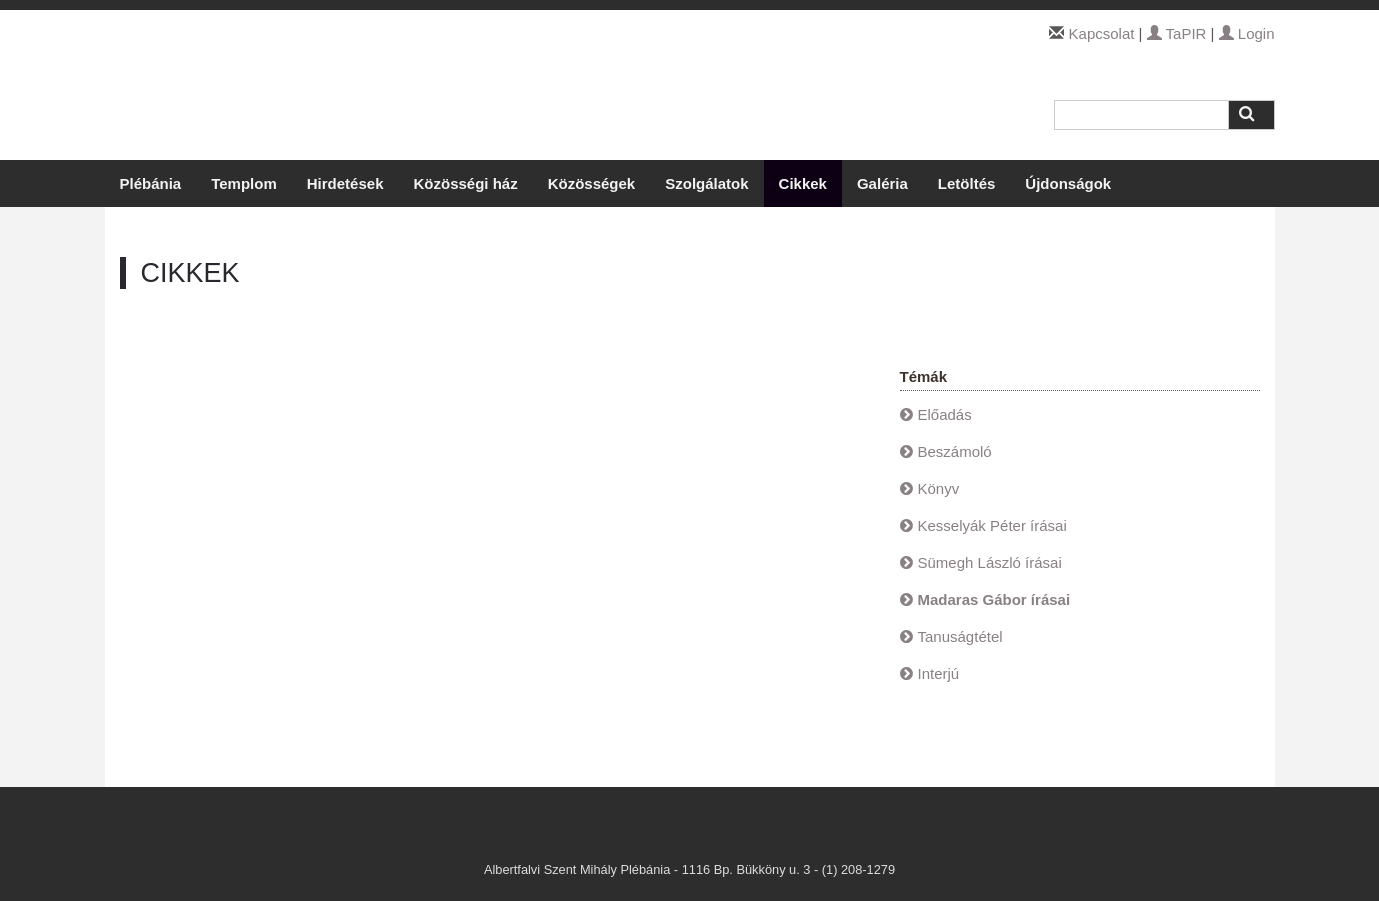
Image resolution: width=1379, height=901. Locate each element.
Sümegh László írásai (990, 562)
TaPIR (1177, 33)
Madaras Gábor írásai (994, 599)
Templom (244, 183)
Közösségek (592, 183)
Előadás (945, 414)
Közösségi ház (465, 183)
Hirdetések (345, 183)
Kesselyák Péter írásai (992, 525)
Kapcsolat (1102, 33)
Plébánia (151, 183)
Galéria (882, 183)
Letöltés (967, 183)
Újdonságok (1068, 183)
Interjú (939, 673)
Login (1247, 33)
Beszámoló (955, 451)
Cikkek (803, 183)
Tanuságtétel (960, 636)
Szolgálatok (706, 183)
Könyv (939, 488)
